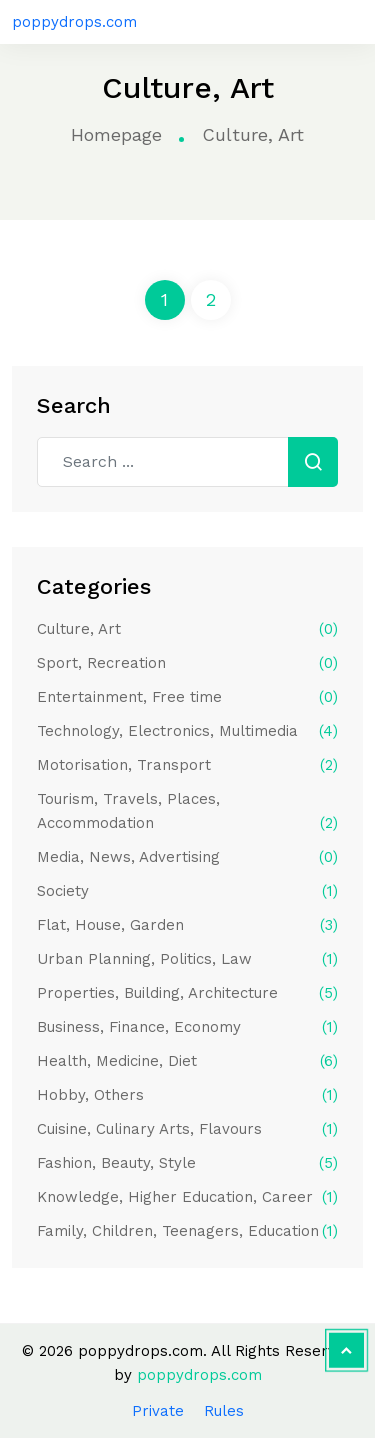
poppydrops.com (74, 22)
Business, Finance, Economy (187, 1027)
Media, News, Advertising (187, 857)
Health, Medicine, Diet (187, 1061)
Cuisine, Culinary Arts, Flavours (187, 1129)
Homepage (116, 134)
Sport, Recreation (187, 663)
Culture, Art (187, 629)
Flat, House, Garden (187, 925)
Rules (224, 1411)
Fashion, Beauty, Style (187, 1163)
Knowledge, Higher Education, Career (187, 1197)
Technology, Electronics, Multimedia (187, 731)
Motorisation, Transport (187, 765)
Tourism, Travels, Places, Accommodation (187, 812)
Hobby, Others (187, 1095)
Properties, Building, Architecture (187, 993)
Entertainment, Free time (187, 697)
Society (187, 891)
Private (158, 1411)
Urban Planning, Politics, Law (187, 959)
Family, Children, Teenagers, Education (187, 1231)
